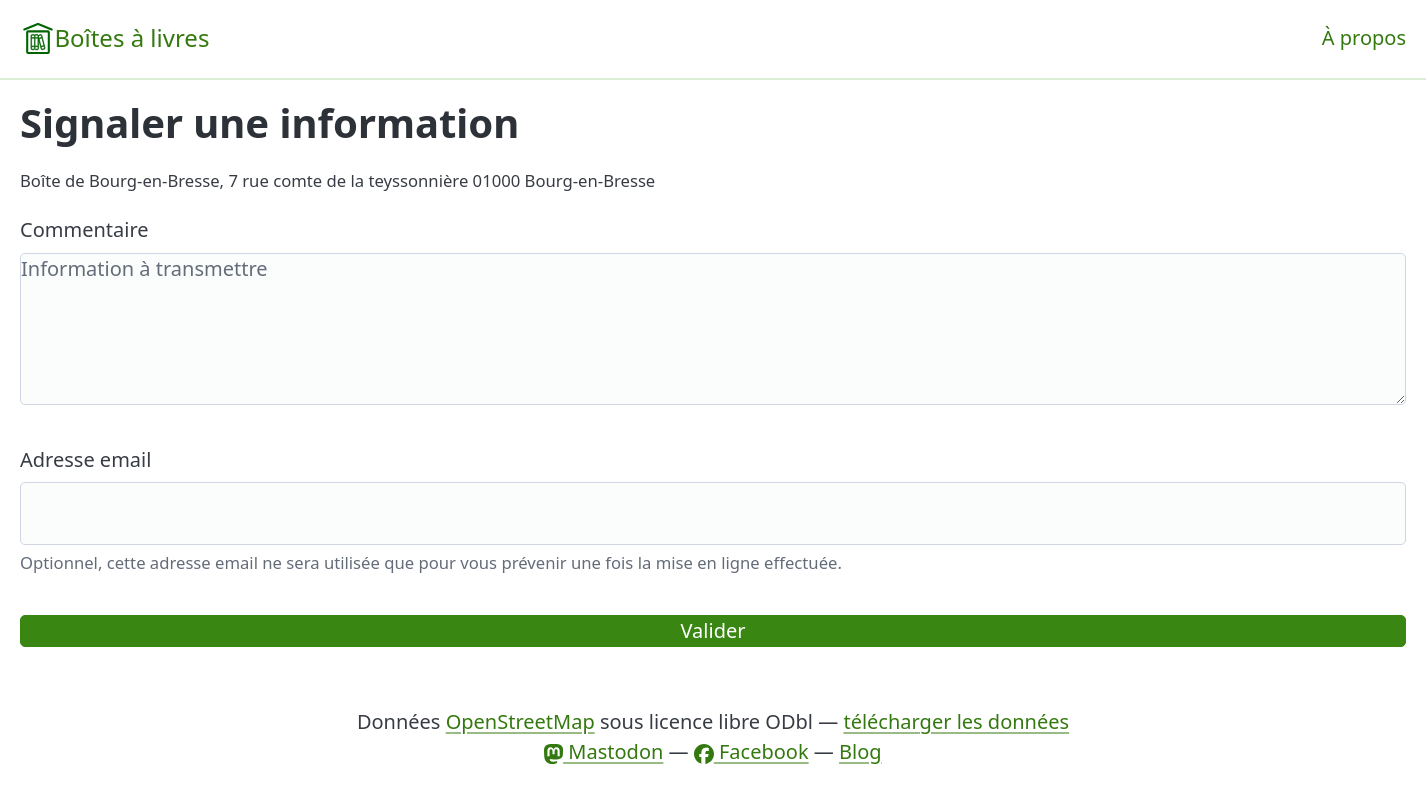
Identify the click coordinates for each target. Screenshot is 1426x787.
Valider (713, 630)
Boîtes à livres (131, 37)
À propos (1364, 37)
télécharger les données (956, 721)
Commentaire (84, 229)
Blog (860, 751)
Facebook (751, 751)
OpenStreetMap (520, 721)
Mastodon (603, 751)
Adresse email (85, 459)
